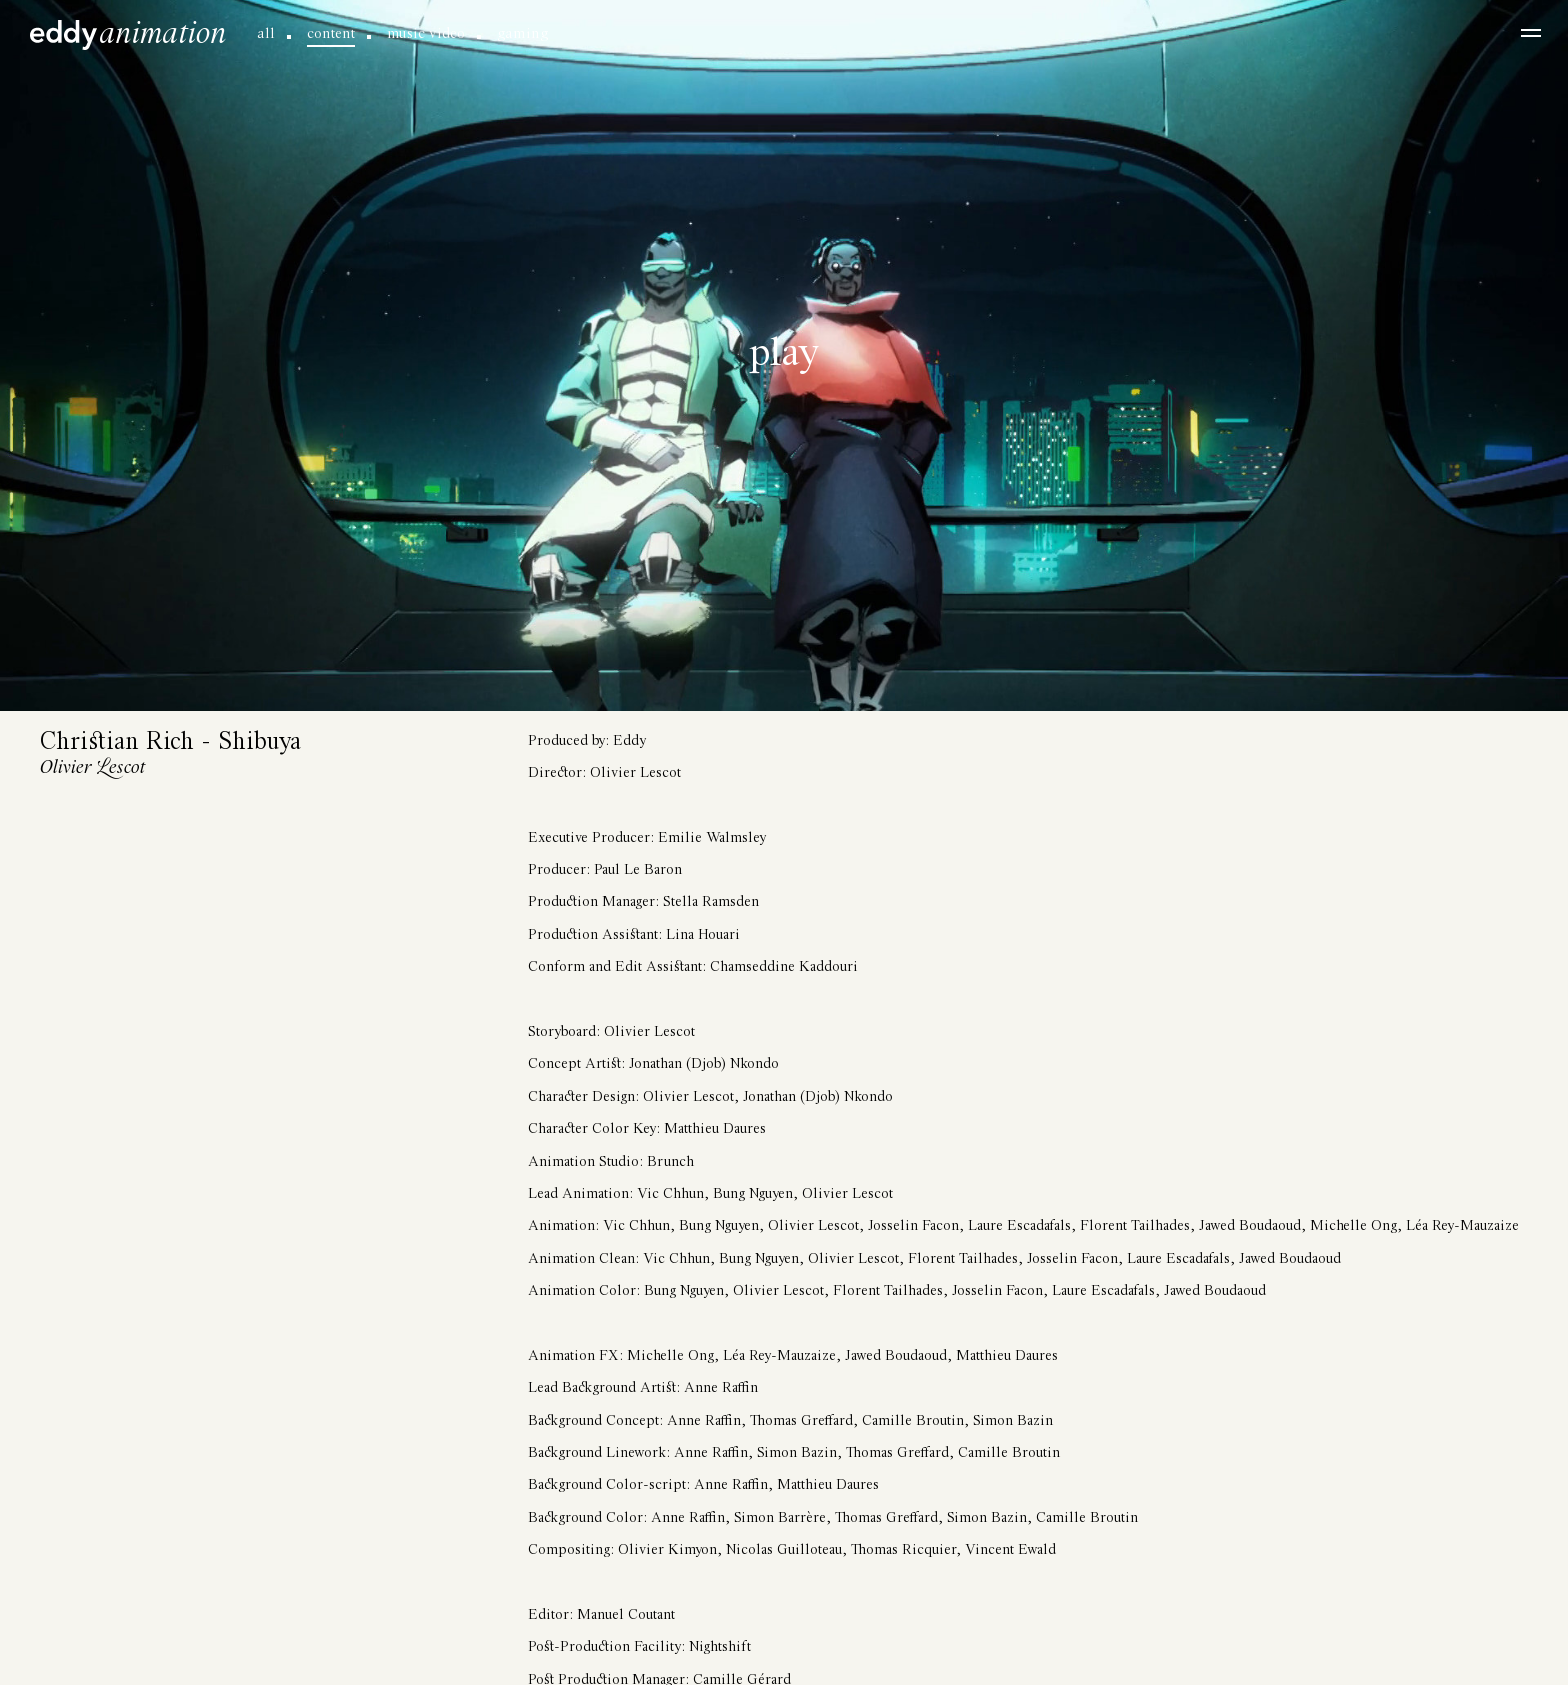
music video (426, 34)
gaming (522, 34)
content (331, 34)
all (266, 34)
